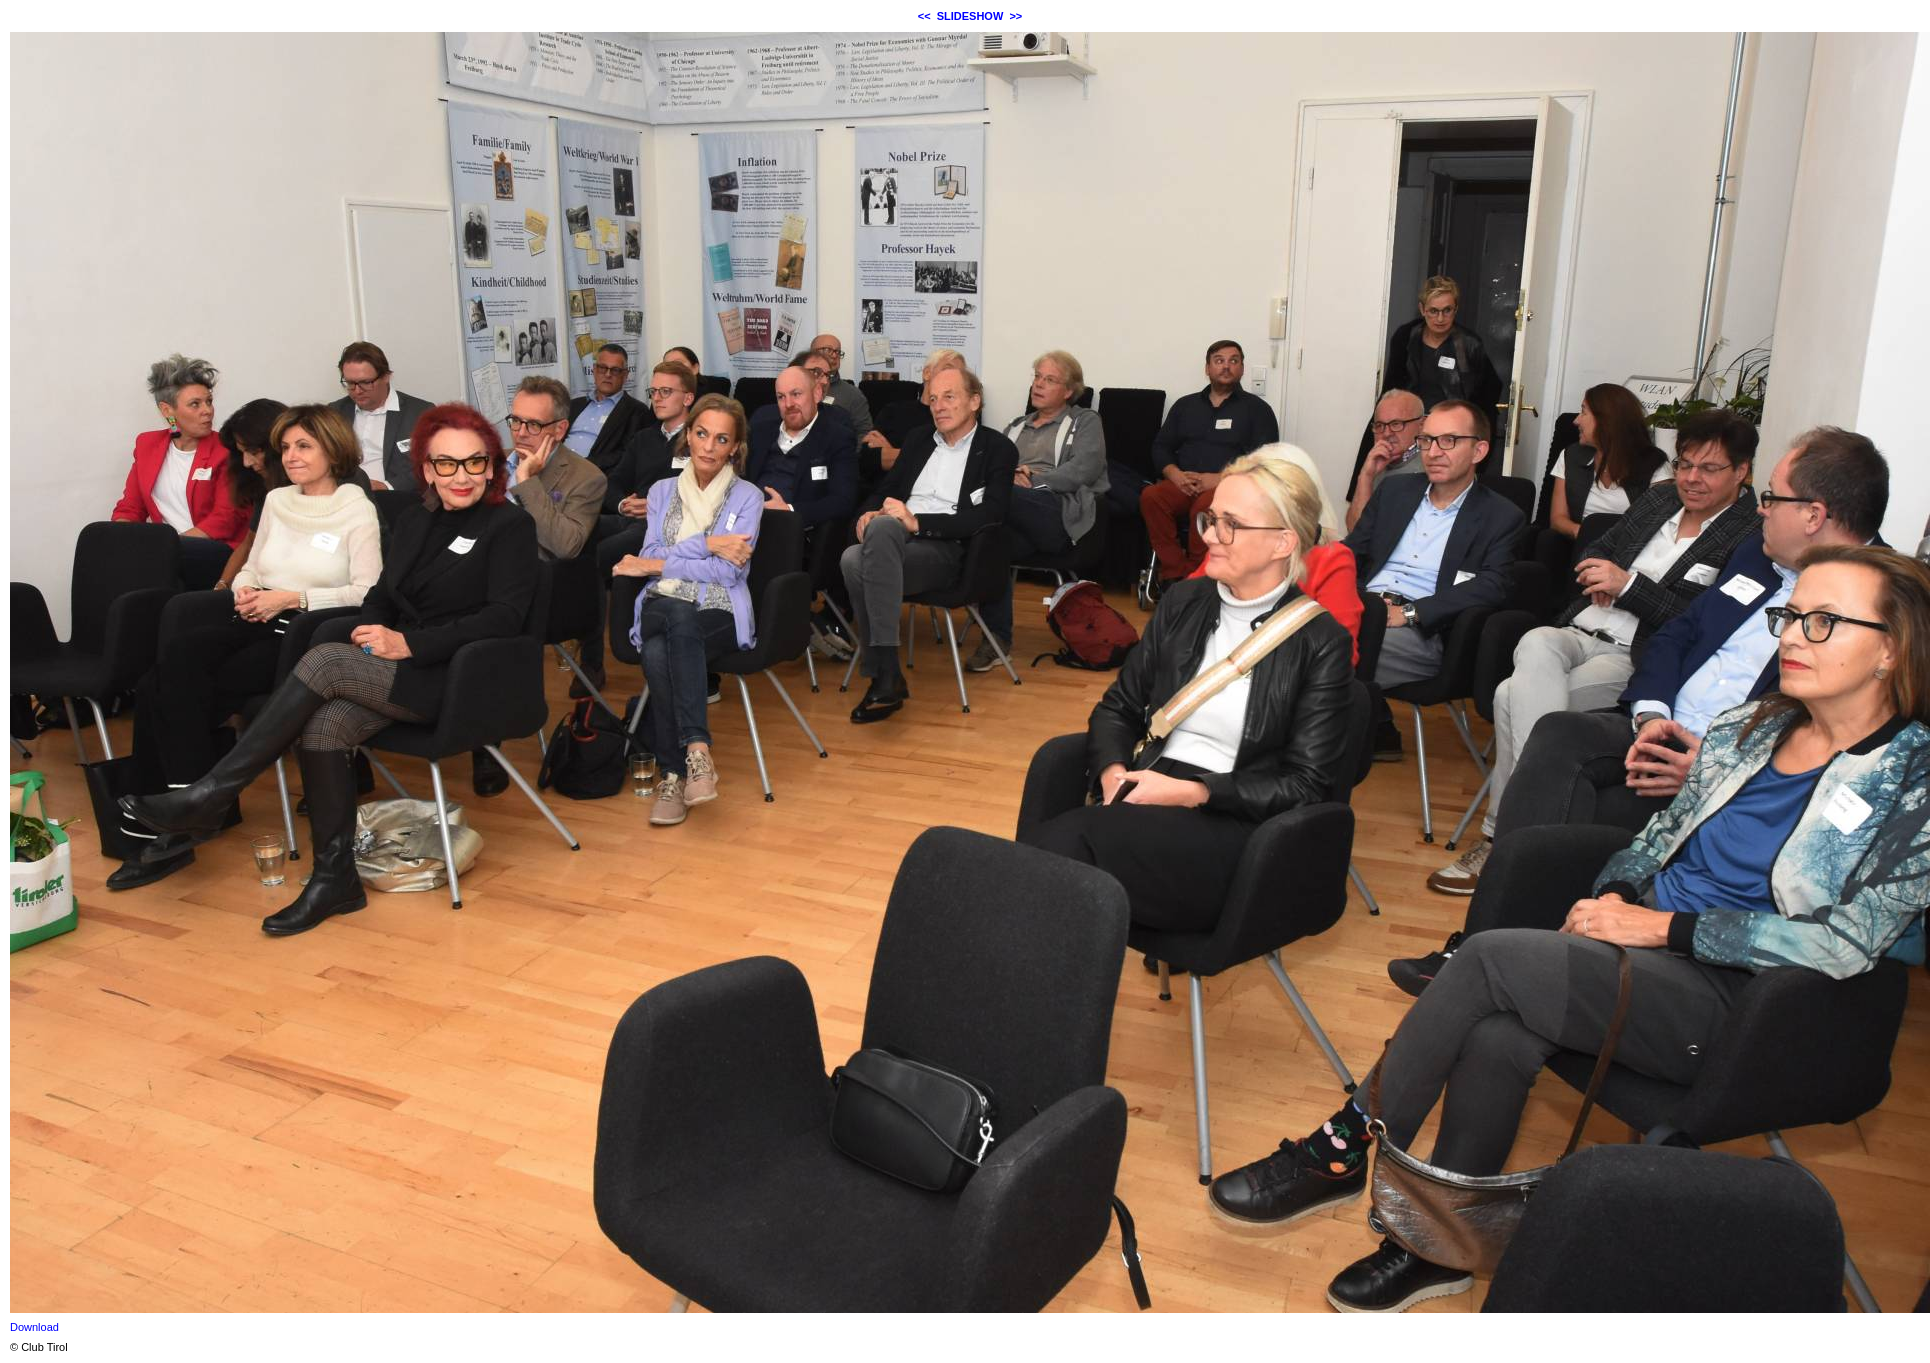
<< (924, 16)
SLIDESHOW (970, 16)
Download (34, 1327)
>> (1015, 16)
